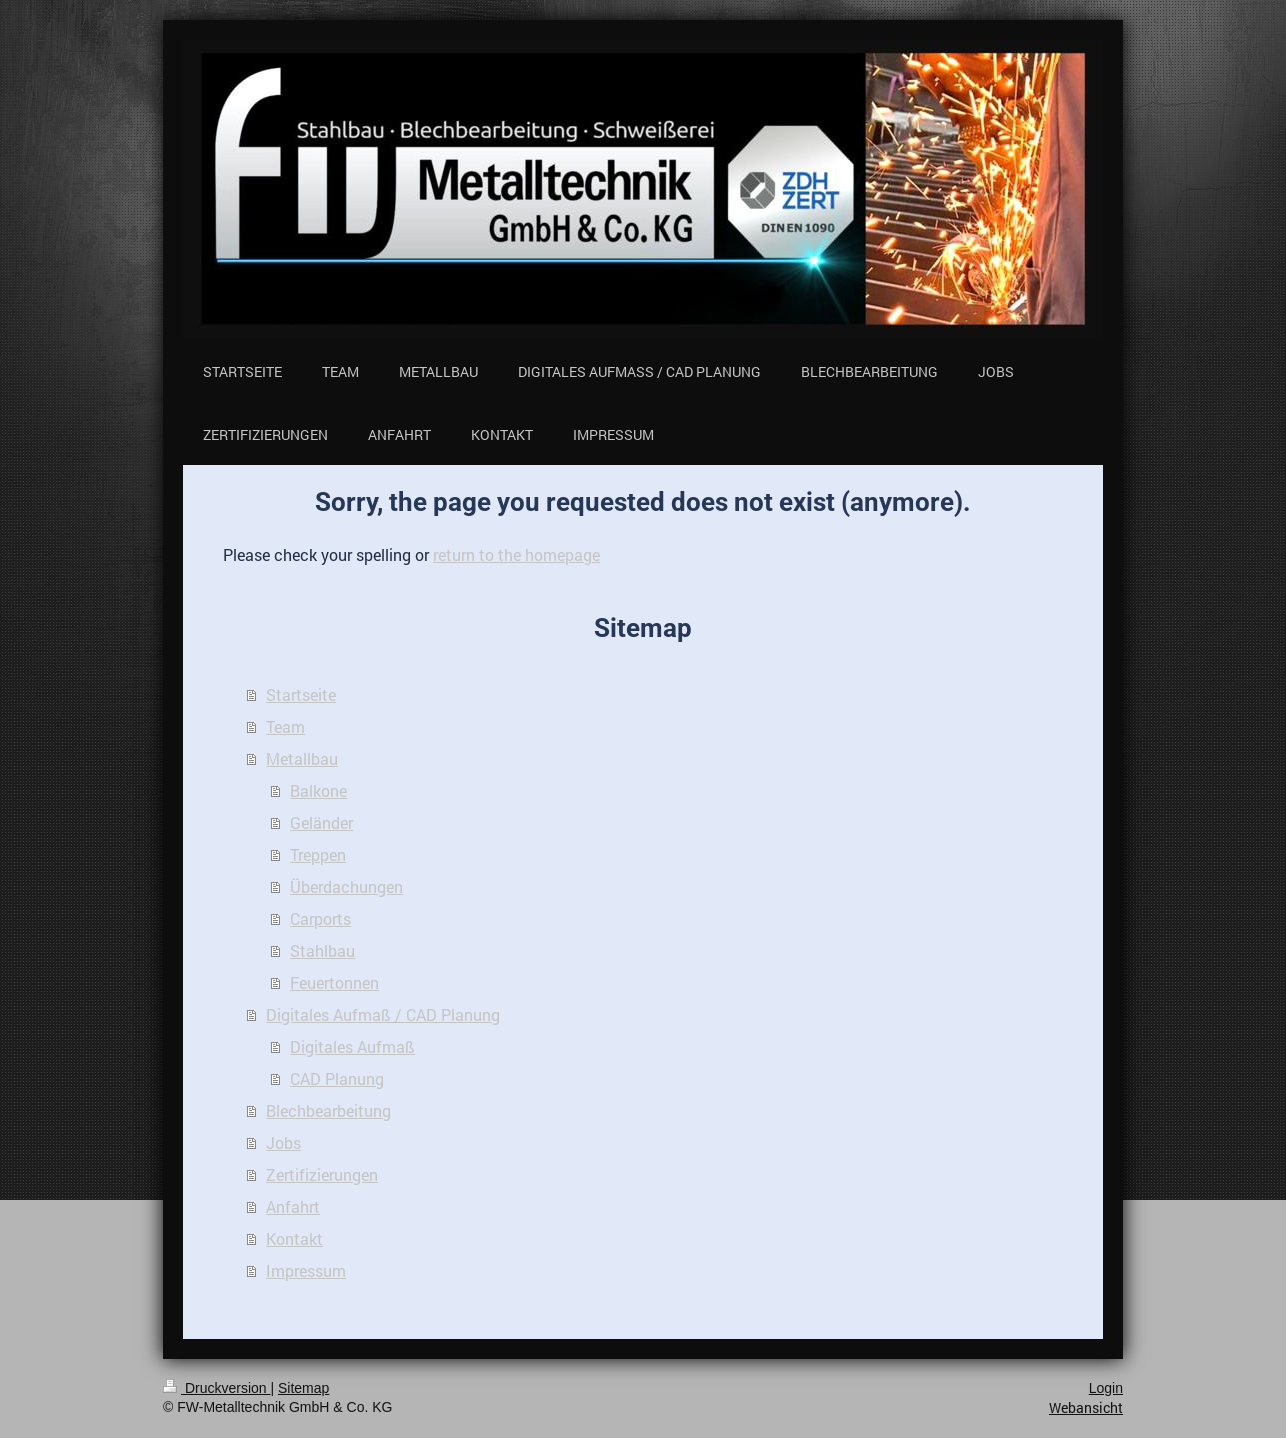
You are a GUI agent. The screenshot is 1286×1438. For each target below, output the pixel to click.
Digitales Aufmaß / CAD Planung (383, 1014)
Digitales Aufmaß (352, 1046)
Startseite (301, 694)
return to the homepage (516, 554)
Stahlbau (322, 950)
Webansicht (1086, 1407)
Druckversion (216, 1388)
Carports (320, 918)
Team (285, 726)
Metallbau (302, 758)
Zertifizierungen (322, 1174)
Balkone (318, 790)
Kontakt (294, 1238)
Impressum (306, 1270)
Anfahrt (293, 1206)
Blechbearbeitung (328, 1110)
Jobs (283, 1142)
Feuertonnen (334, 982)
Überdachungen (346, 886)
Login (1106, 1388)
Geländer (321, 822)
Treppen (318, 854)
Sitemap (303, 1388)
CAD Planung (337, 1078)
